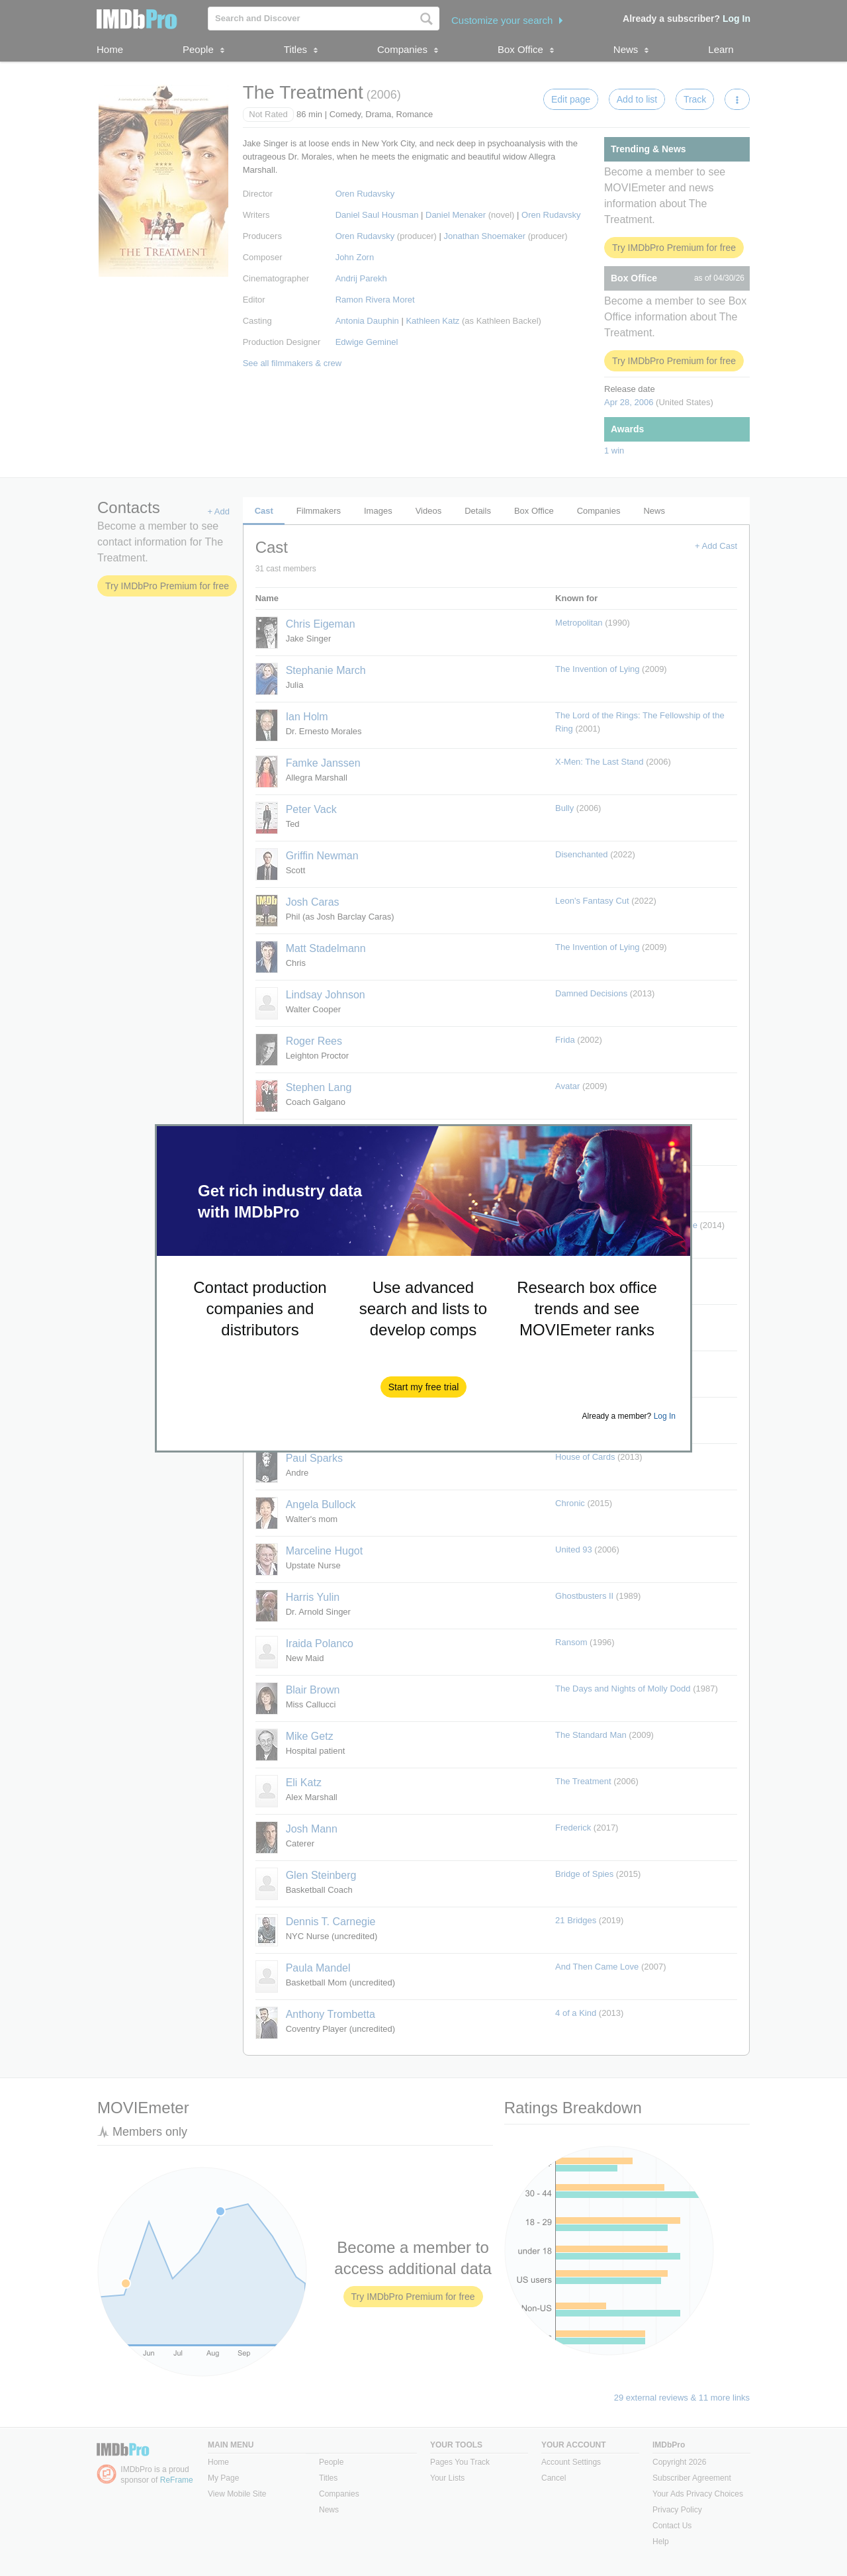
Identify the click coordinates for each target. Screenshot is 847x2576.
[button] (424, 1387)
